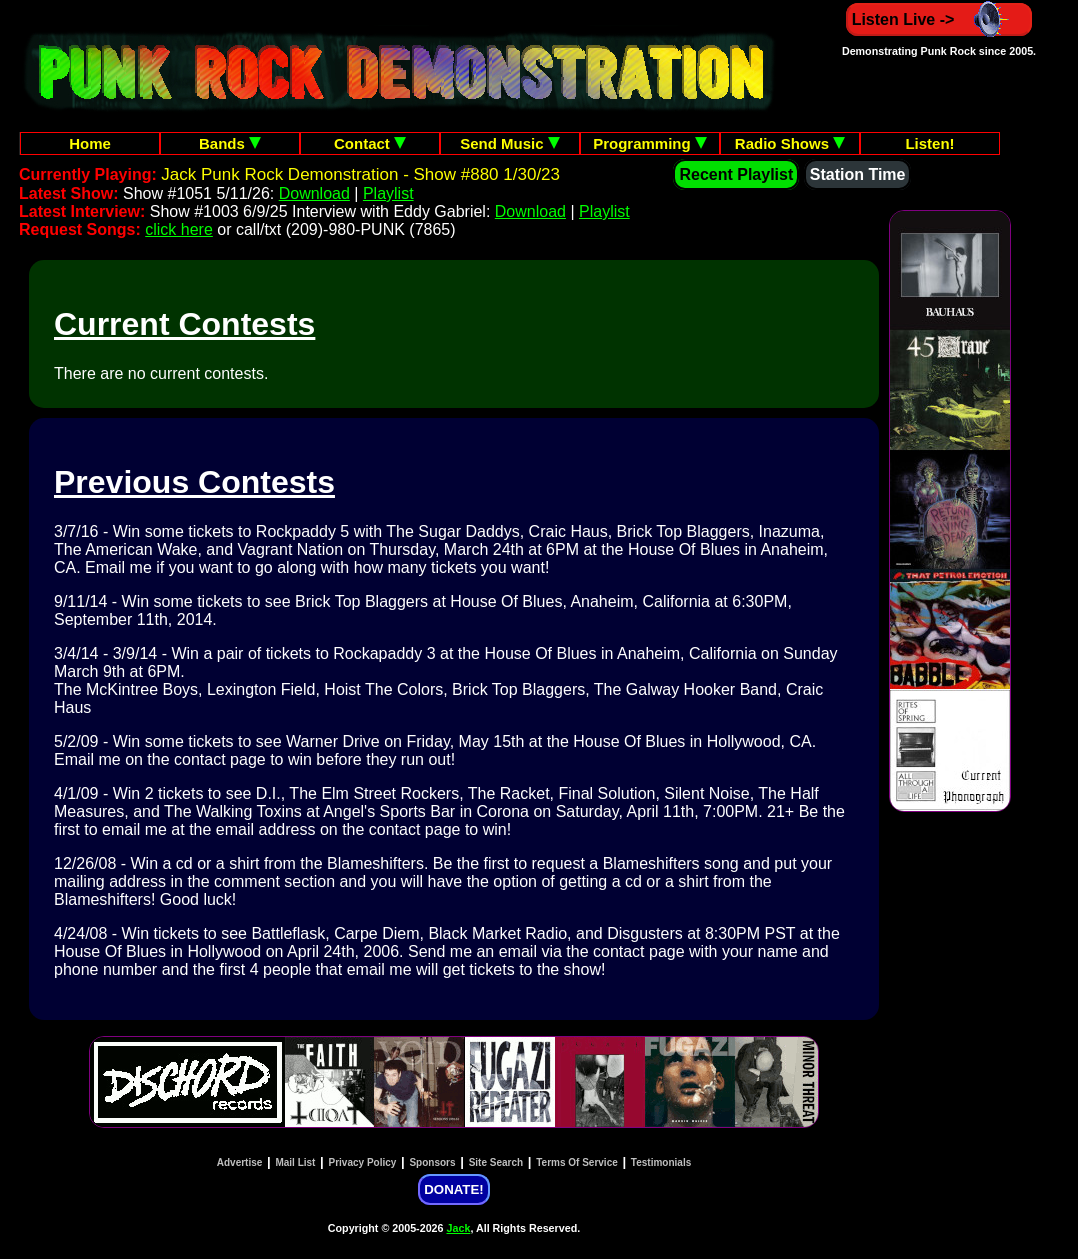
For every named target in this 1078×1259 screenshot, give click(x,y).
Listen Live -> (939, 19)
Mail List (295, 1162)
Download (314, 193)
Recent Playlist (736, 174)
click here (179, 229)
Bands (230, 143)
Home (90, 143)
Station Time (858, 174)
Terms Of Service (577, 1162)
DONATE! (453, 1189)
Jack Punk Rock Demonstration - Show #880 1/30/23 (360, 174)
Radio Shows (790, 143)
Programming (650, 143)
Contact (370, 143)
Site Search (496, 1162)
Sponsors (432, 1162)
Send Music (510, 143)
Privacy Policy (363, 1162)
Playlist (388, 193)
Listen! (929, 143)
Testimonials (661, 1162)
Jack (459, 1228)
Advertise (240, 1162)
